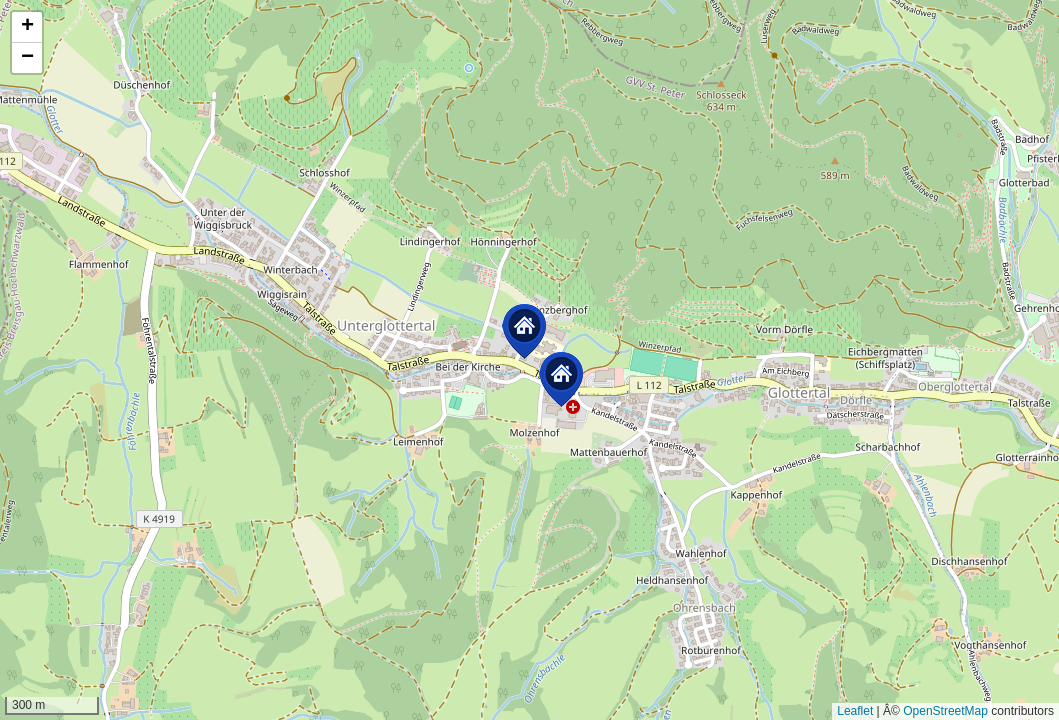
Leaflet (855, 711)
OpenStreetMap (945, 711)
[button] (524, 331)
